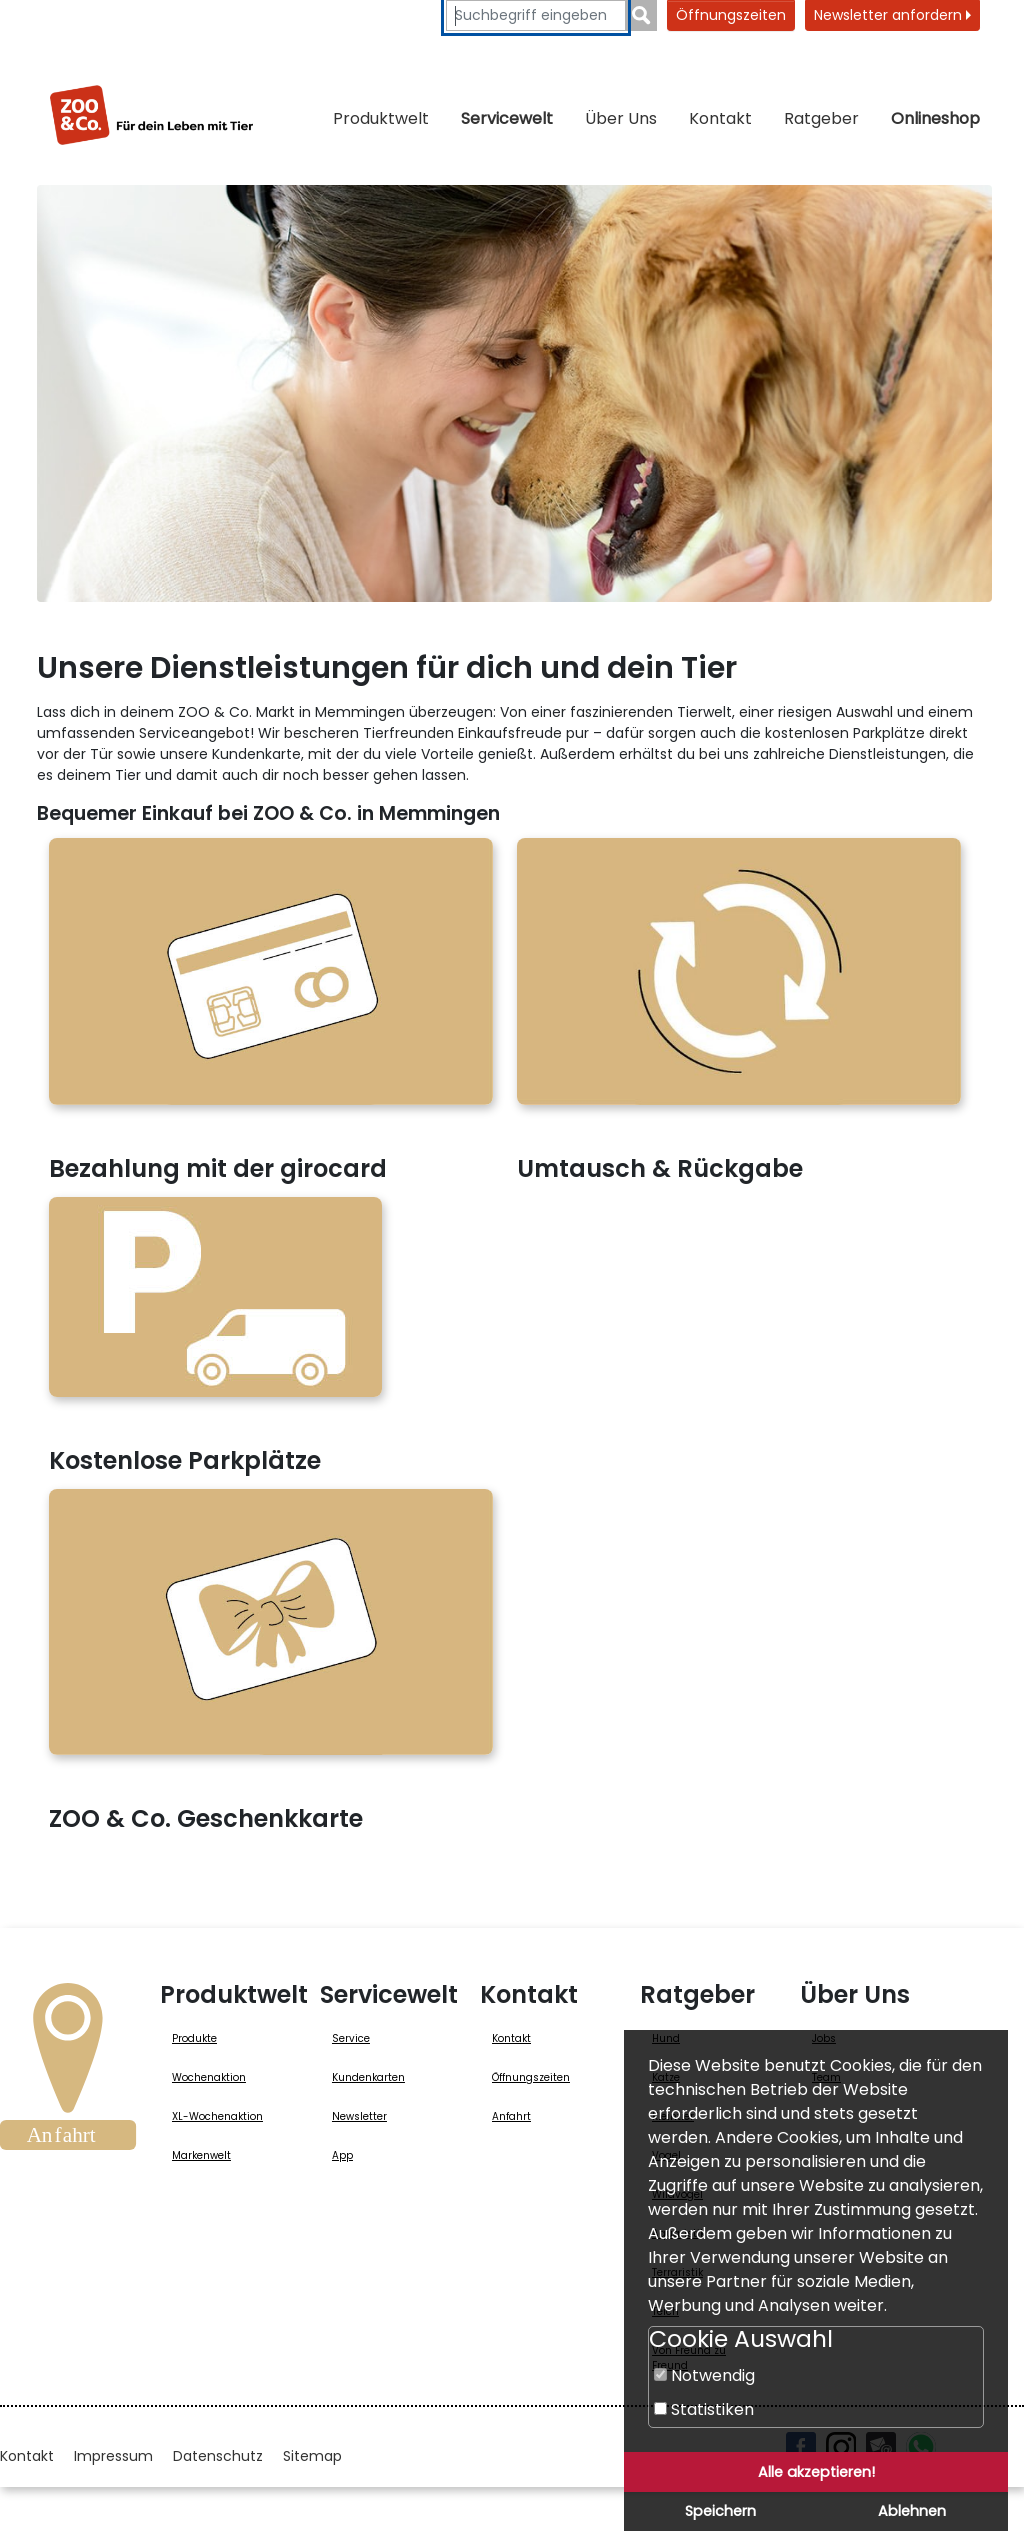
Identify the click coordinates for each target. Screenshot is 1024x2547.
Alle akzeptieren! (816, 2472)
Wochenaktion (209, 2077)
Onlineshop (935, 118)
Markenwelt (201, 2155)
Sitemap (312, 2456)
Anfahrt (511, 2116)
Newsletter (359, 2116)
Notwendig (704, 2375)
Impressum (113, 2456)
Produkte (194, 2038)
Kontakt (720, 118)
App (342, 2155)
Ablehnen (912, 2511)
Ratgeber (821, 118)
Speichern (720, 2511)
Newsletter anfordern (892, 15)
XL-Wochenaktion (217, 2116)
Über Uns (621, 118)
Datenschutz (218, 2456)
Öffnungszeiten (731, 15)
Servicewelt (507, 118)
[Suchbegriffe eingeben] (536, 15)
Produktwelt (381, 118)
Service (351, 2038)
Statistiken (704, 2409)
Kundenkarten (368, 2077)
